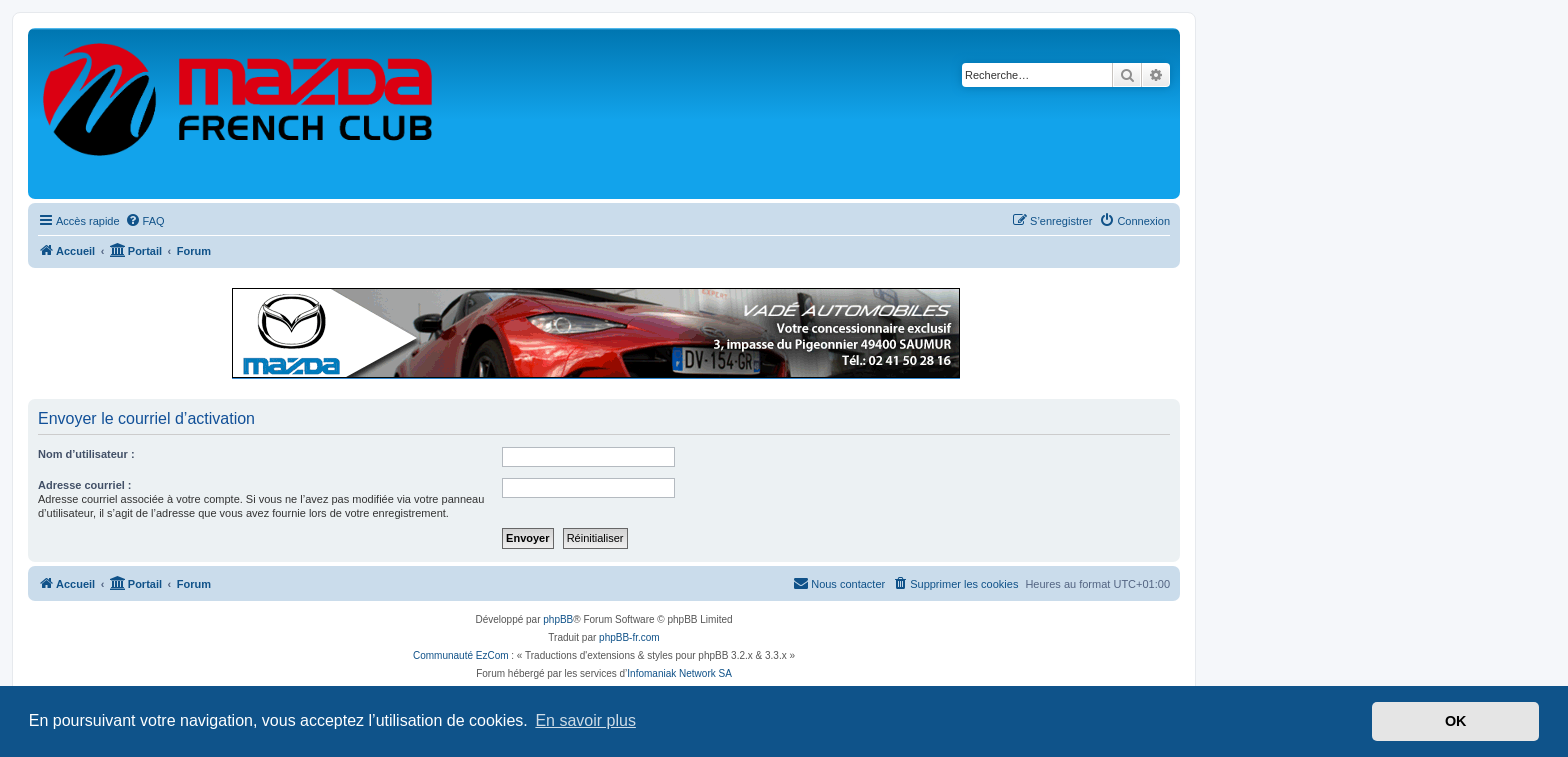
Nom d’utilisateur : (86, 454)
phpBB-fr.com (629, 637)
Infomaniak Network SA (679, 673)
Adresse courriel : (85, 485)
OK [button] (1456, 721)
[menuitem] (145, 221)
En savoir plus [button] (585, 720)
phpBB (558, 619)
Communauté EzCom (461, 655)
